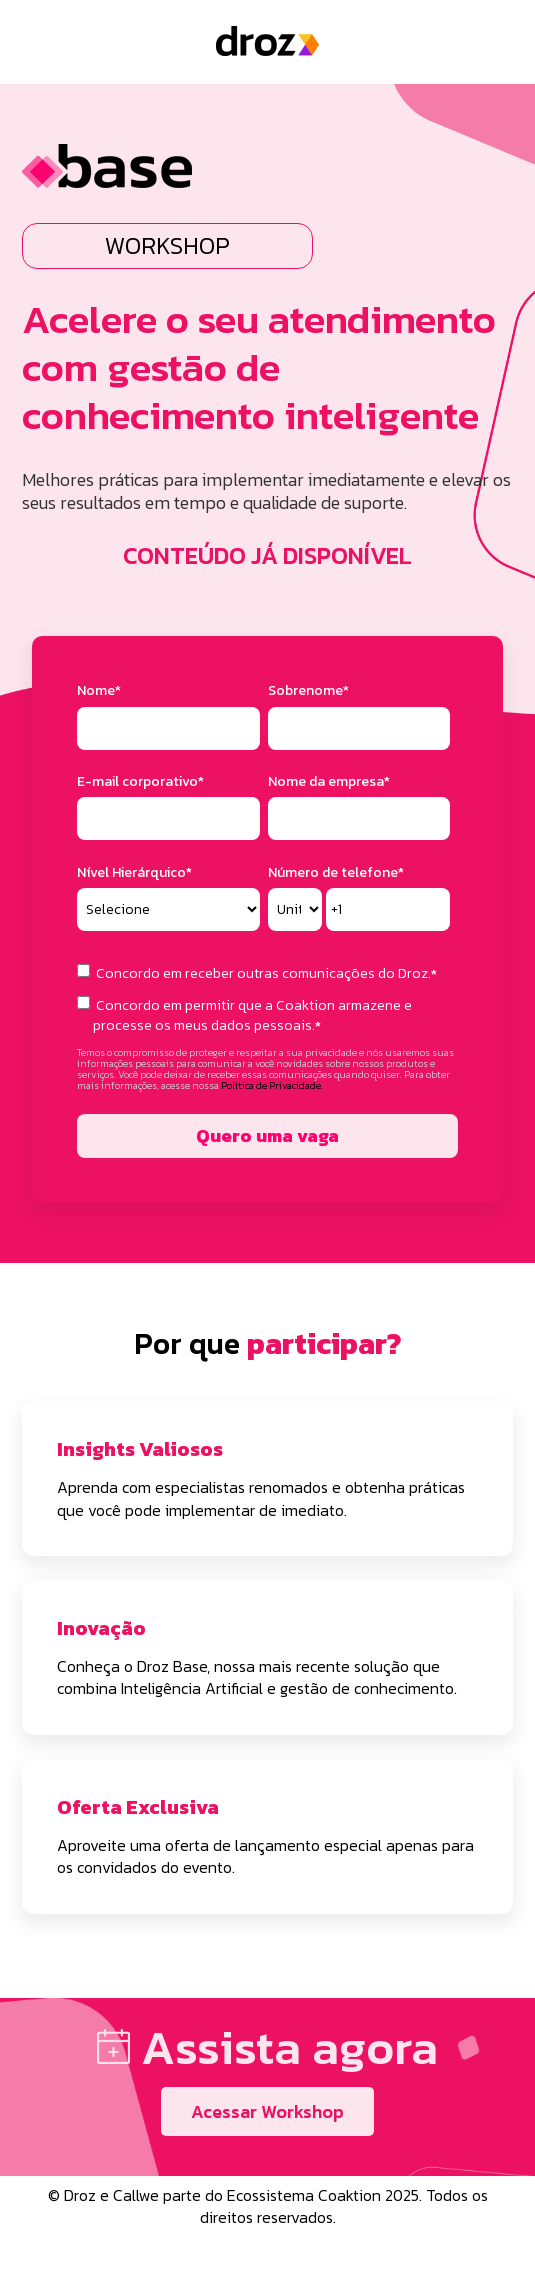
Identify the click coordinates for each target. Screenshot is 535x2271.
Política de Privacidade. (272, 1085)
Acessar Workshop (267, 2111)
